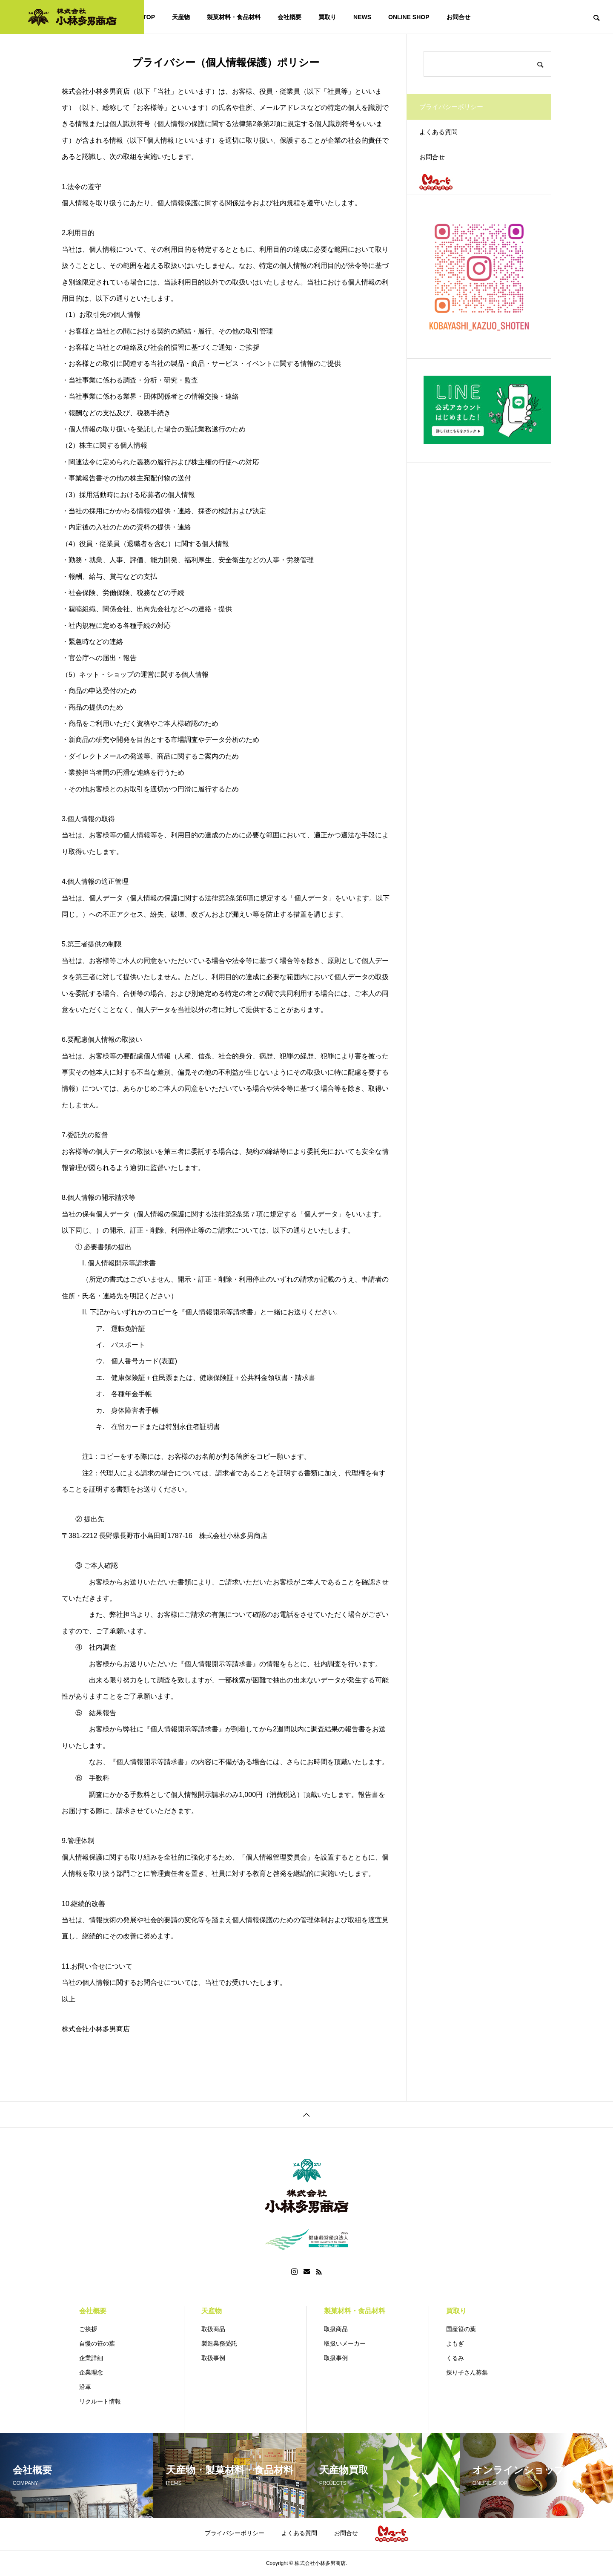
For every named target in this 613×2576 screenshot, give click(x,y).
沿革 (85, 2386)
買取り (327, 17)
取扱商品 (213, 2329)
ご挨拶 (88, 2329)
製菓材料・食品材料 (234, 17)
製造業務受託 (219, 2343)
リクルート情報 (100, 2401)
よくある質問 (444, 138)
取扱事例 (213, 2358)
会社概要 (289, 17)
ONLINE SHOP (408, 17)
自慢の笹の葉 (97, 2343)
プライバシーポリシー (234, 2533)
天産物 (181, 17)
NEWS (362, 17)
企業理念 (91, 2372)
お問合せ (458, 17)
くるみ (455, 2358)
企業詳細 (91, 2358)
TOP (149, 17)
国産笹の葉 (461, 2329)
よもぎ (455, 2343)
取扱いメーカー (345, 2343)
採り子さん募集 (467, 2372)
